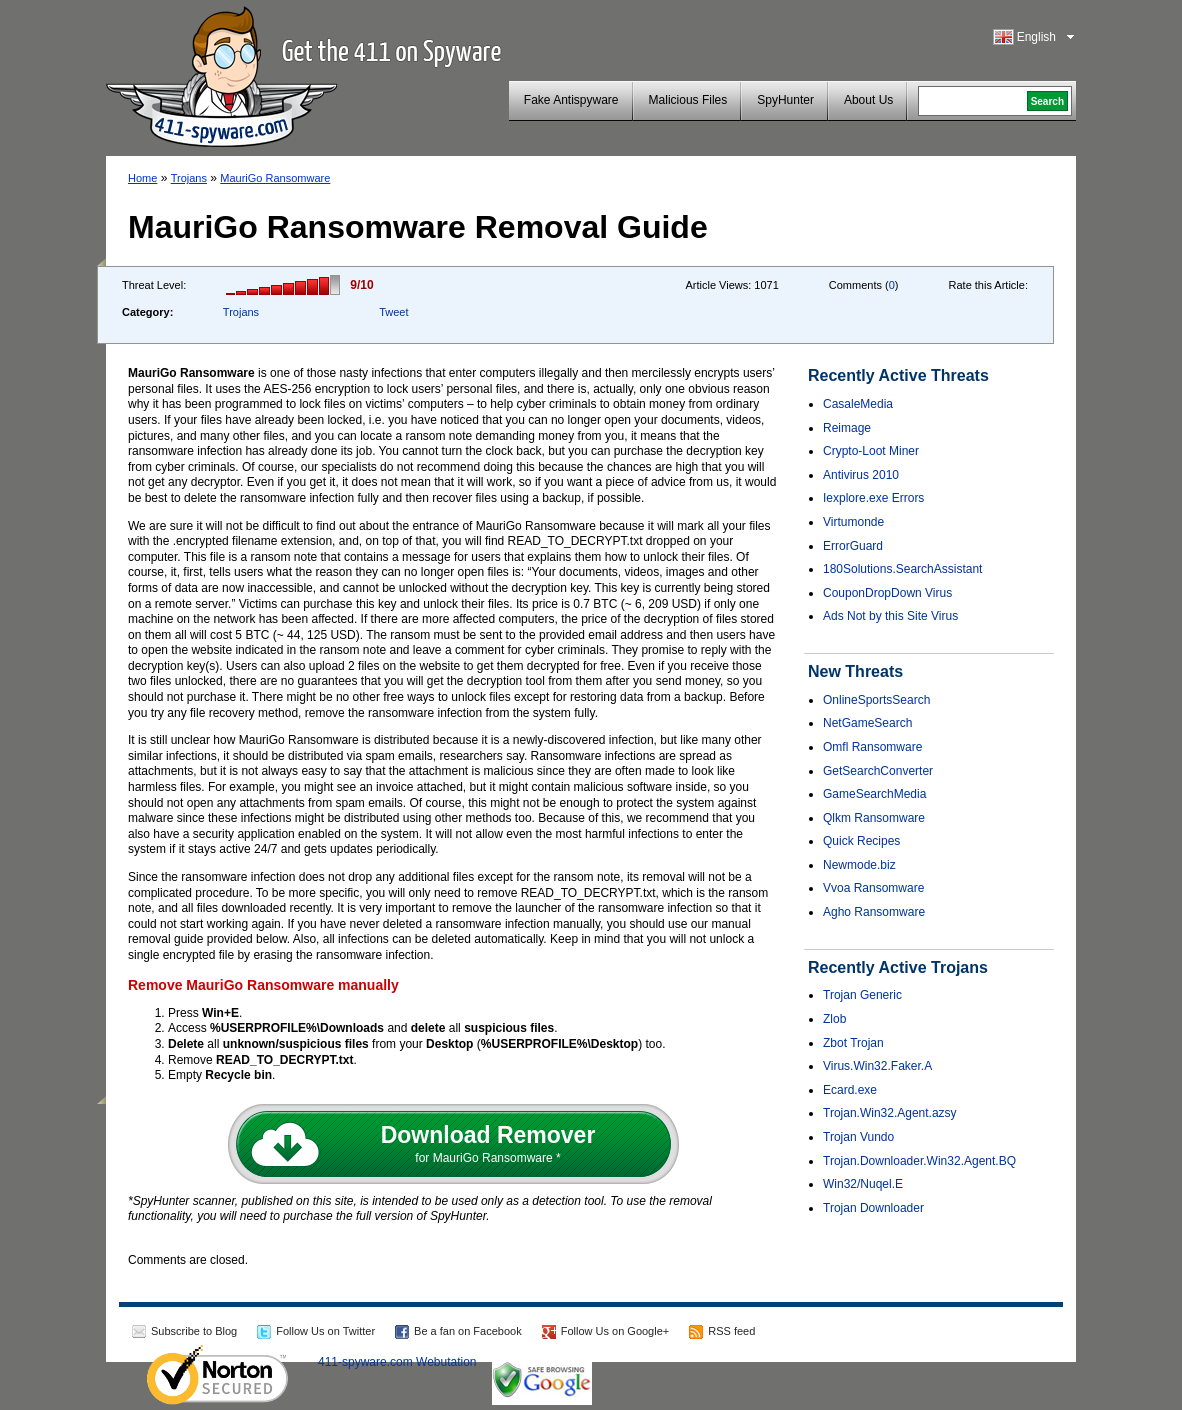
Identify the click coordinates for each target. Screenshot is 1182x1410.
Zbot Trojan (853, 1043)
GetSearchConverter (878, 771)
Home (142, 178)
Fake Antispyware (571, 100)
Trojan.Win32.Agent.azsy (890, 1113)
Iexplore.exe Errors (873, 498)
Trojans (189, 178)
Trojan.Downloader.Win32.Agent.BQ (919, 1161)
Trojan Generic (862, 995)
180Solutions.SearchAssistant (902, 569)
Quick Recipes (861, 841)
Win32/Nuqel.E (863, 1184)
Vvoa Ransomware (873, 888)
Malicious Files (688, 100)
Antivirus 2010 (861, 475)
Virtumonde (853, 522)
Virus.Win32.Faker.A (877, 1066)
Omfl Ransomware (872, 747)
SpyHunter (785, 100)
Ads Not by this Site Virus (890, 616)
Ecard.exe (850, 1090)
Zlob (834, 1019)
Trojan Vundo (858, 1137)
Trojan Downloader (873, 1208)
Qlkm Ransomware (874, 818)
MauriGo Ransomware (275, 178)
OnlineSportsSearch (876, 700)
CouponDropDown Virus (887, 593)
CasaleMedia (858, 404)
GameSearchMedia (874, 794)
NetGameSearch (867, 723)
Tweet (393, 312)
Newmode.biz (859, 865)
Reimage (847, 428)
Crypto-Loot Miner (871, 451)
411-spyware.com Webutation (397, 1362)
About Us (868, 100)
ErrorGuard (853, 546)
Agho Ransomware (874, 912)
